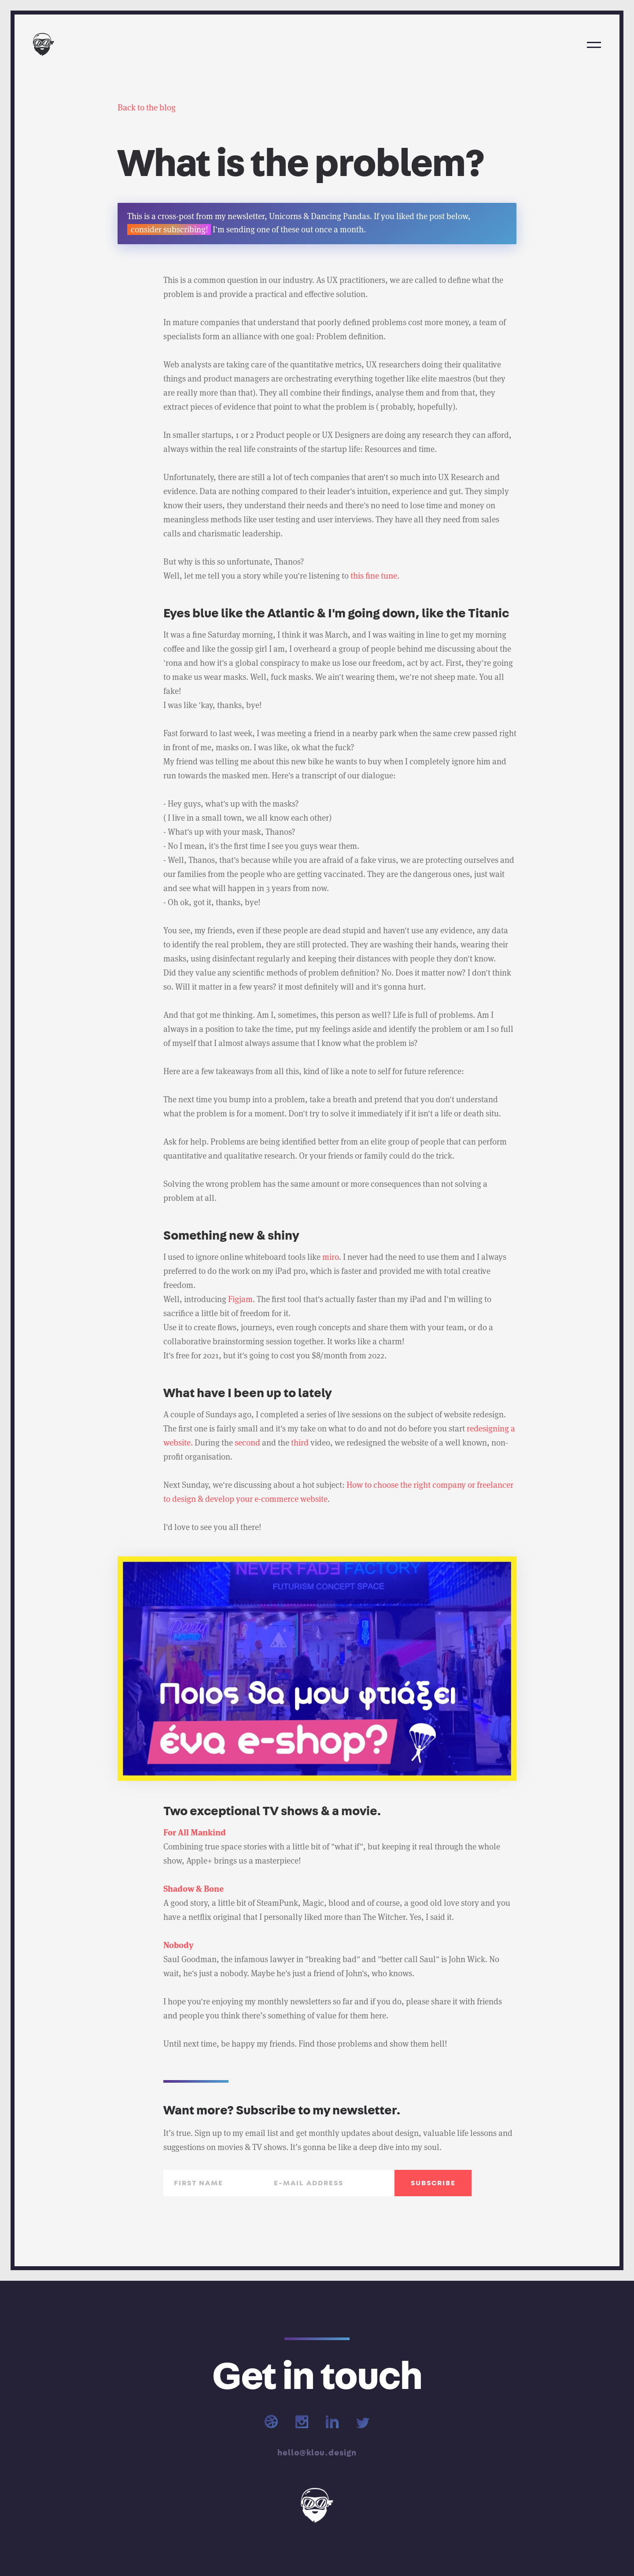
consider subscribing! (169, 229)
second (247, 1442)
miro (330, 1256)
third (300, 1442)
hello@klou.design (317, 2453)
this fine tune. (374, 575)
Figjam (240, 1299)
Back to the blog (147, 107)
